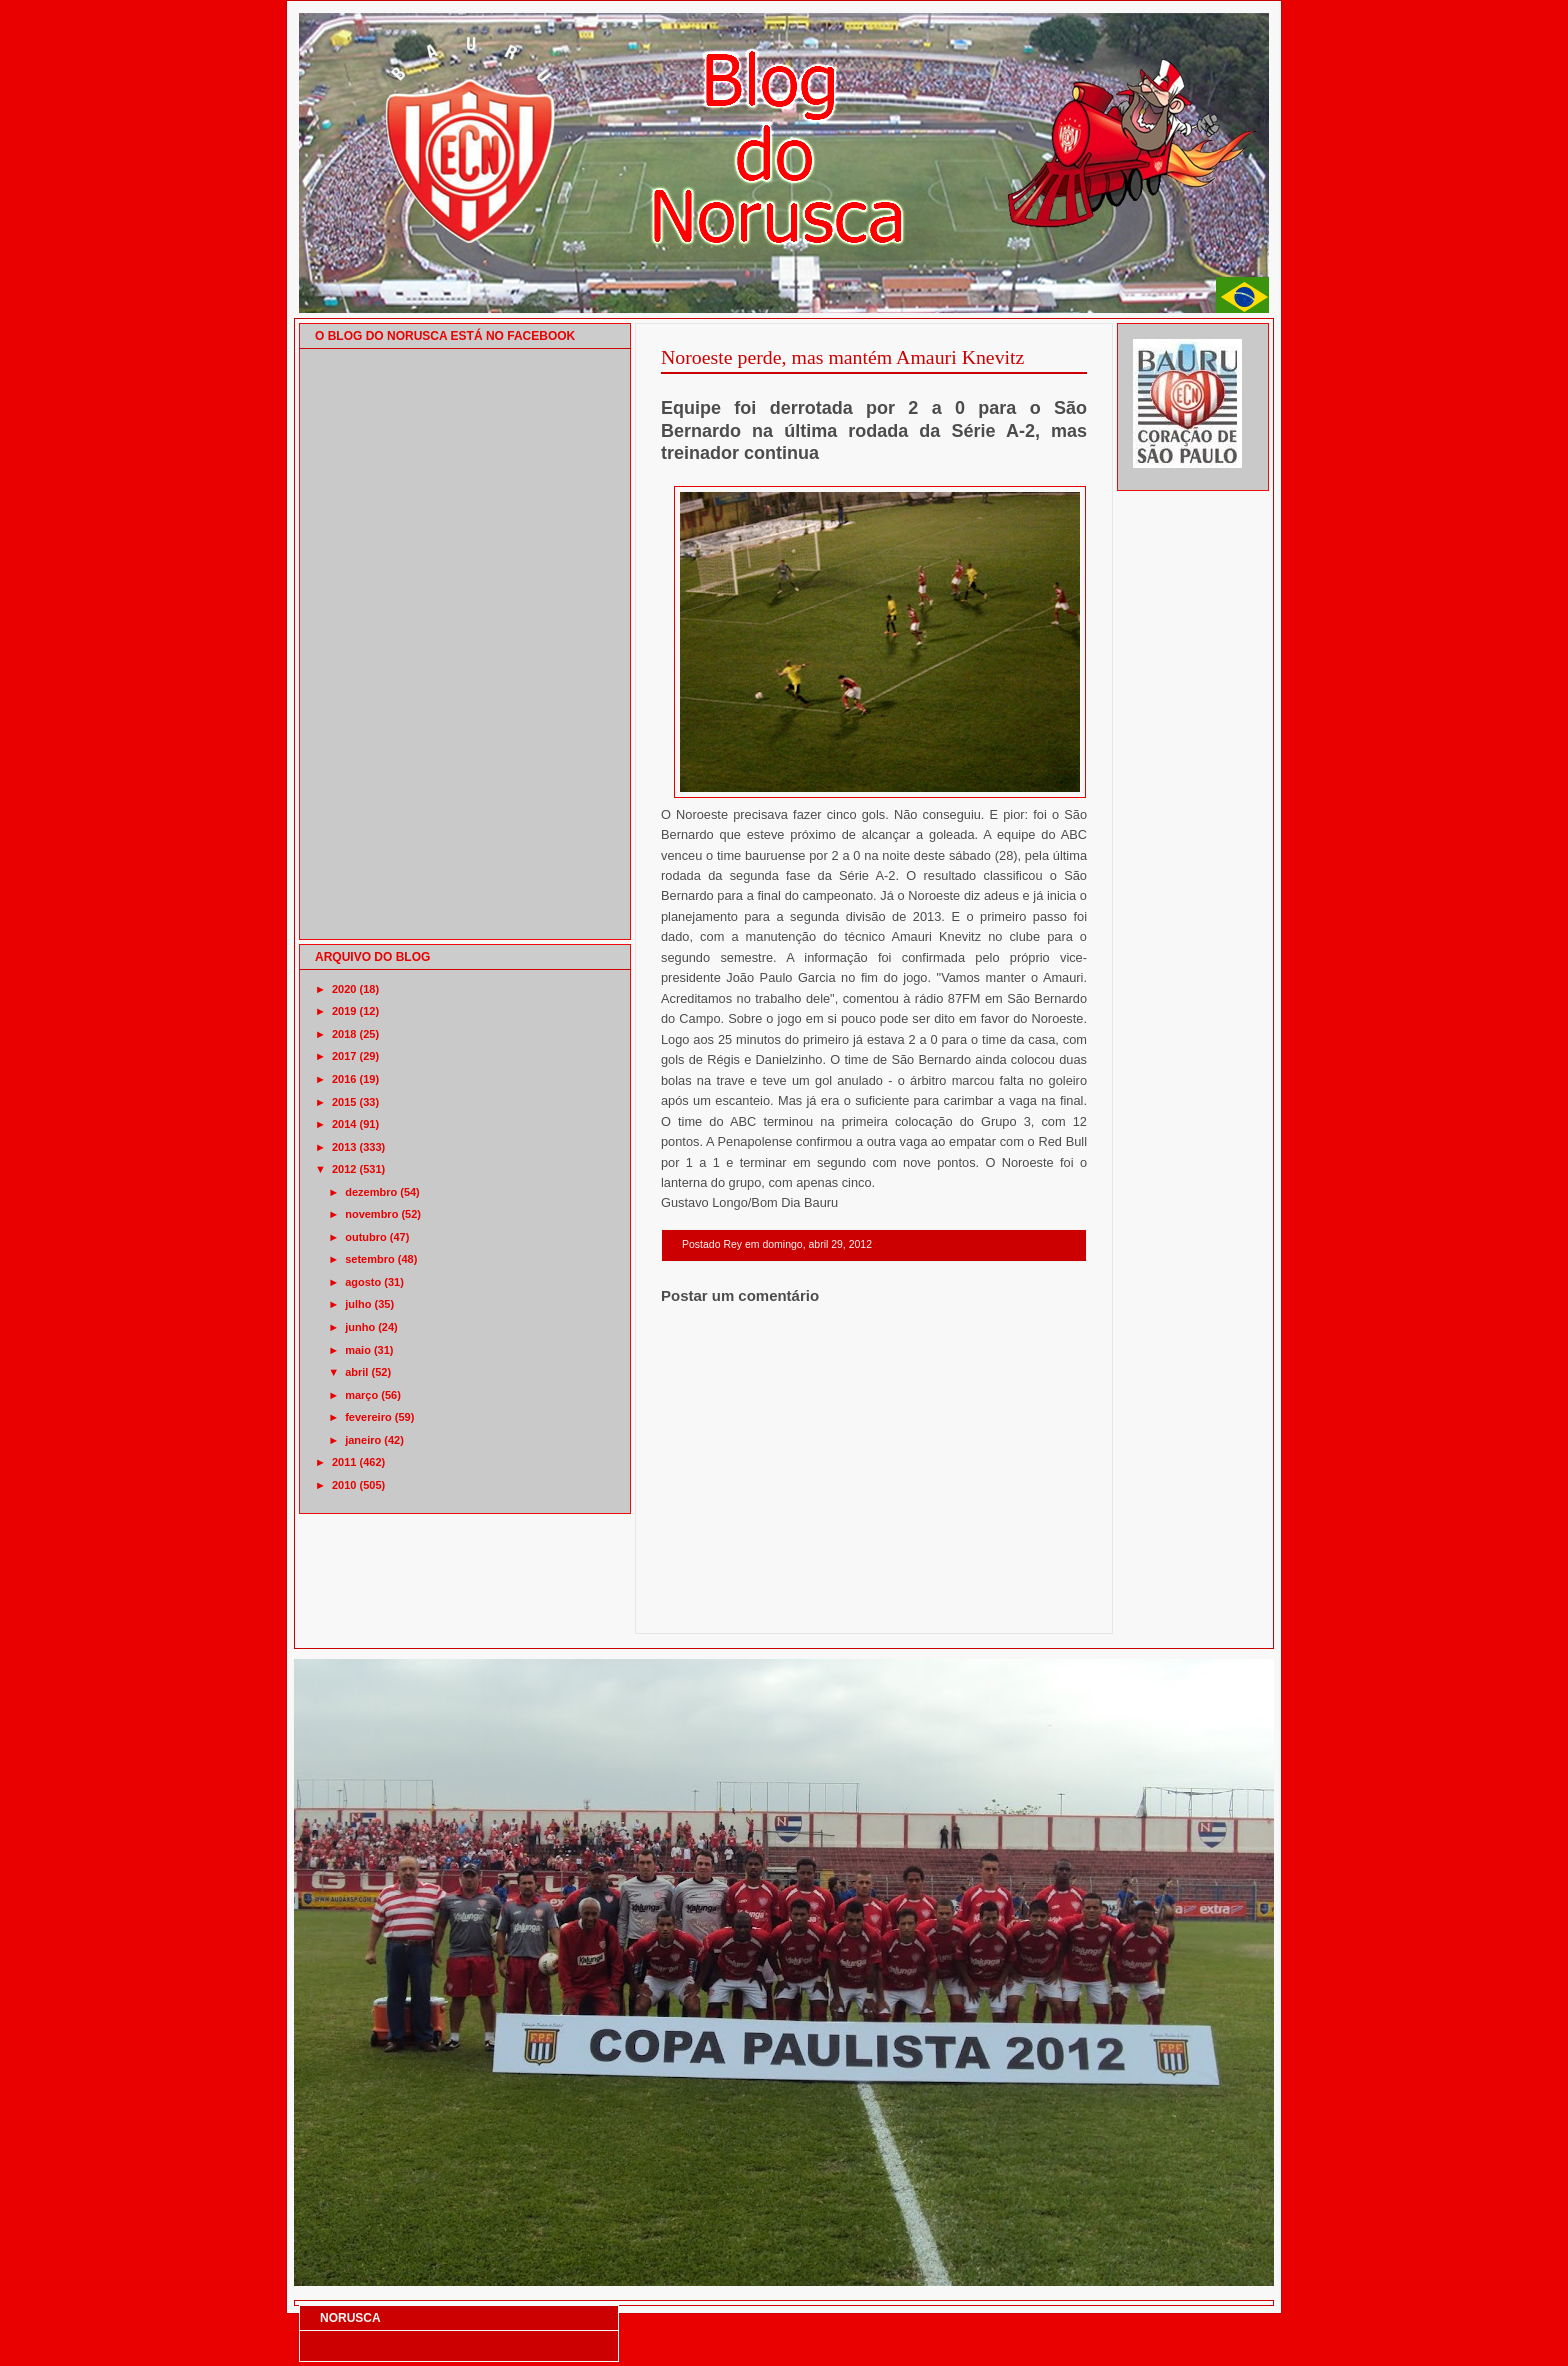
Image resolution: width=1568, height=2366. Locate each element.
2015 (344, 1102)
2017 (344, 1056)
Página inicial (877, 1607)
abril (356, 1372)
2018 (344, 1034)
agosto (363, 1282)
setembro (370, 1259)
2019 (344, 1011)
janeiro (363, 1440)
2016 (344, 1079)
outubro (366, 1237)
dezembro (371, 1192)
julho (358, 1304)
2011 (344, 1462)
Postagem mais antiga (1035, 1607)
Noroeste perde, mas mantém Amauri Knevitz (842, 357)
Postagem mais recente (716, 1607)
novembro (371, 1214)
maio (358, 1350)
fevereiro (368, 1417)
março (361, 1395)
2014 (344, 1124)
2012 (344, 1169)
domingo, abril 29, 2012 (817, 1244)
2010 (344, 1485)
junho (360, 1327)
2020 (344, 989)
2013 (344, 1147)
